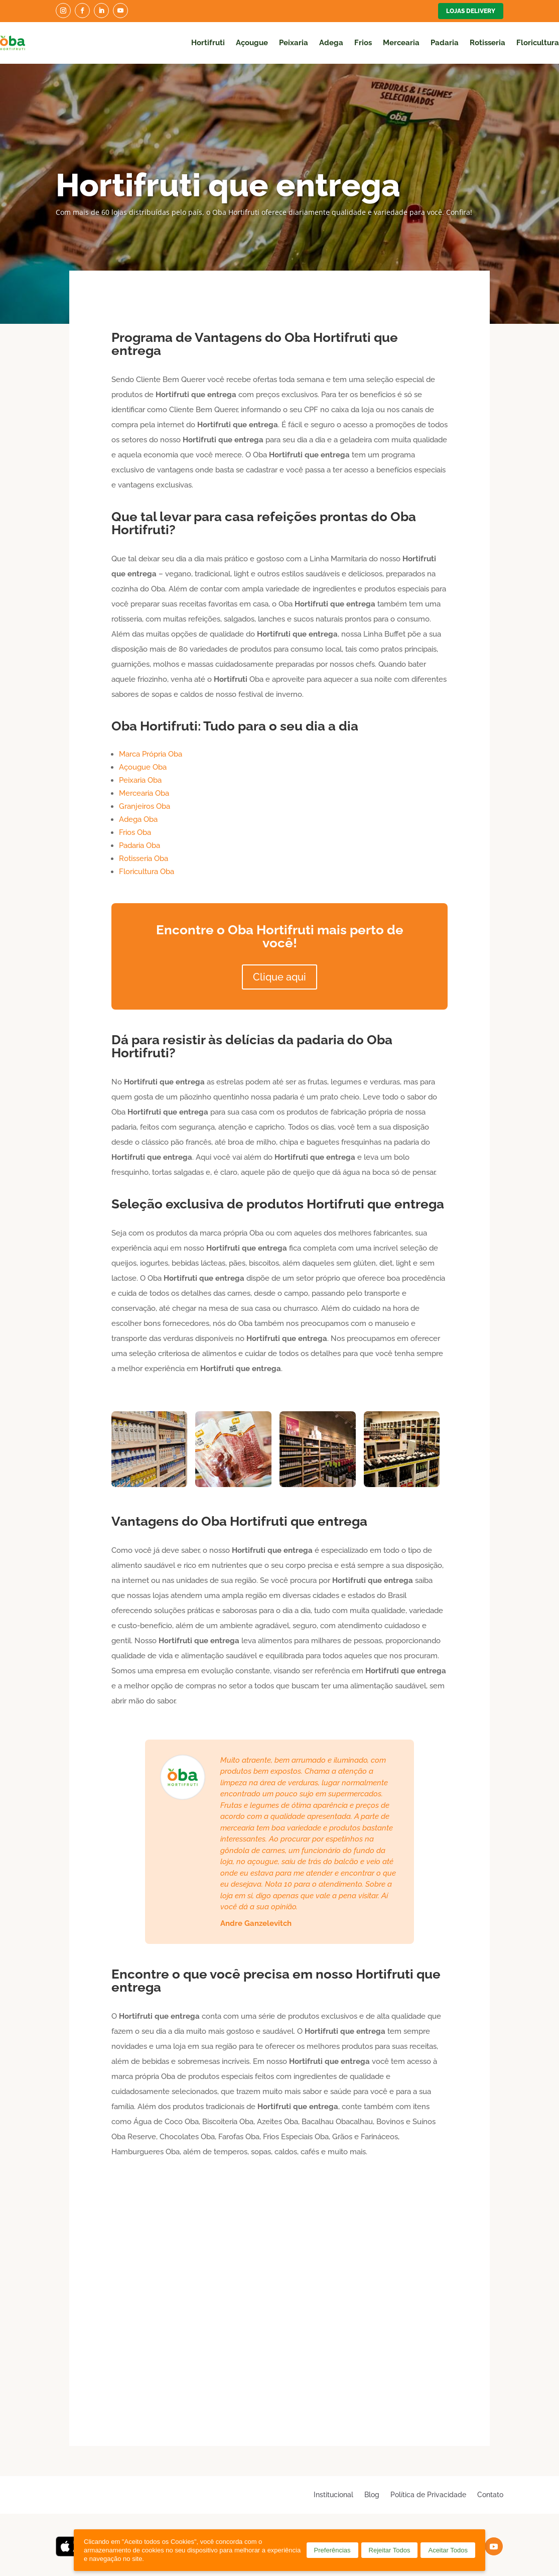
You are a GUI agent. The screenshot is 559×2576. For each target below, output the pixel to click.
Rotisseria (487, 42)
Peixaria (293, 42)
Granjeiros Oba (144, 806)
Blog (371, 2494)
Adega (331, 42)
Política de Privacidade (428, 2494)
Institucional (333, 2494)
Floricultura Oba (146, 871)
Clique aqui (279, 977)
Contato (490, 2494)
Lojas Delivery (470, 11)
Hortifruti (208, 42)
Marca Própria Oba (150, 754)
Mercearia (401, 42)
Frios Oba (135, 832)
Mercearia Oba (144, 793)
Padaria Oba (139, 845)
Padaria (445, 42)
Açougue (252, 42)
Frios (363, 42)
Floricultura (537, 42)
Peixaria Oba (140, 780)
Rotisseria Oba (143, 858)
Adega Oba (138, 819)
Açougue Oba (143, 767)
